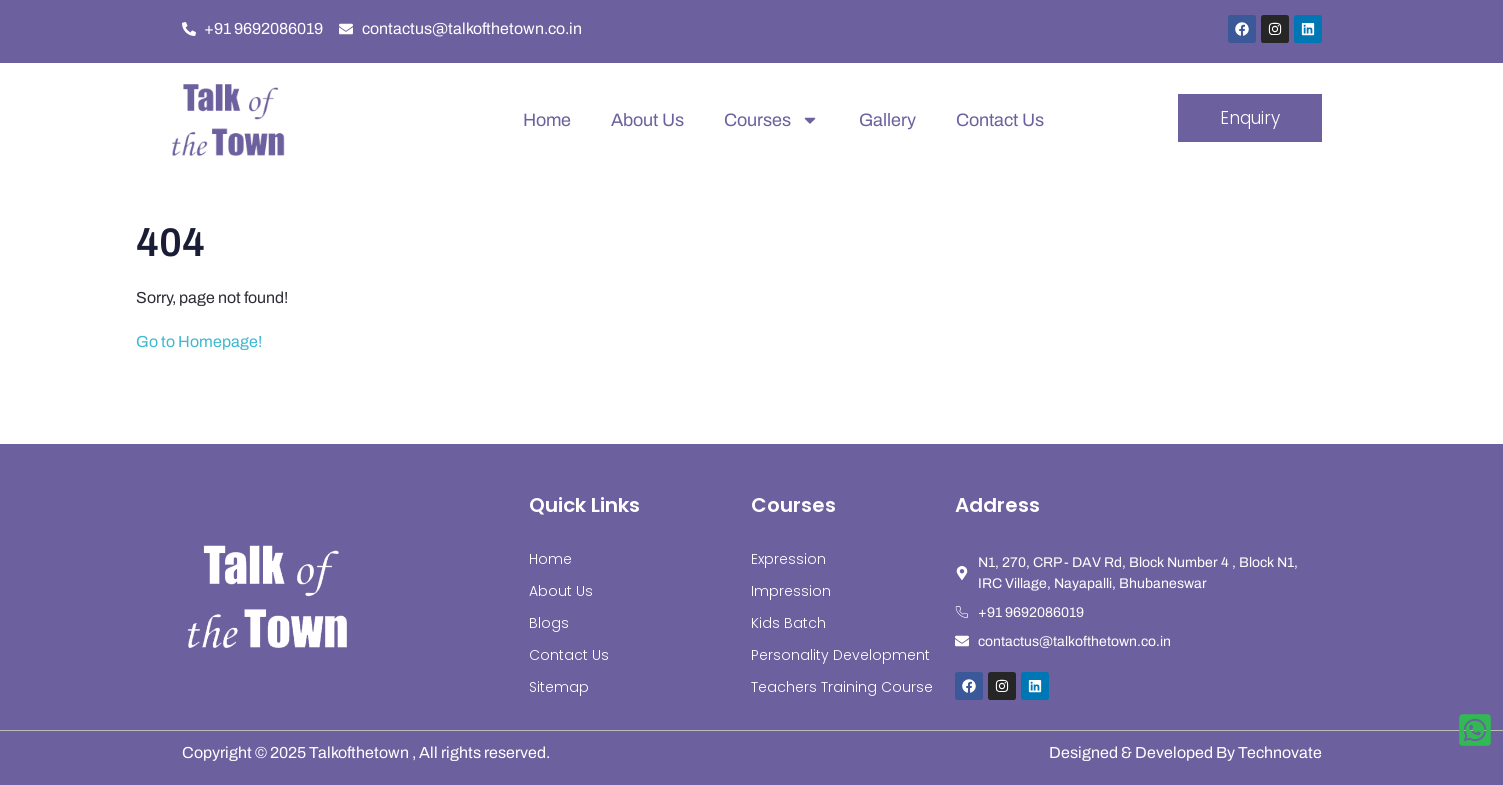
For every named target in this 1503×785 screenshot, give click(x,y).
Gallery (887, 120)
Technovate (1280, 752)
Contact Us (1000, 120)
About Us (647, 120)
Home (547, 120)
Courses (771, 120)
